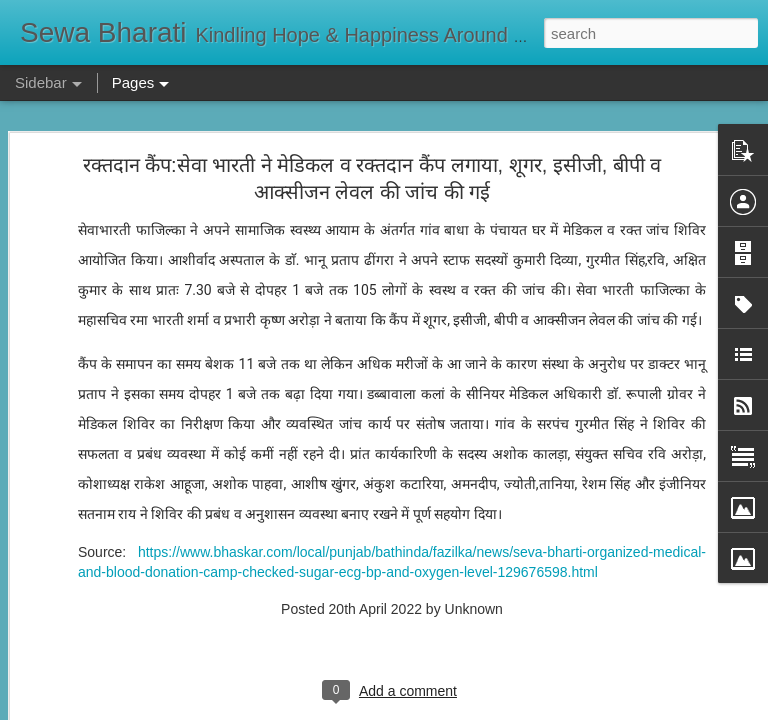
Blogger (446, 709)
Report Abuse (505, 709)
